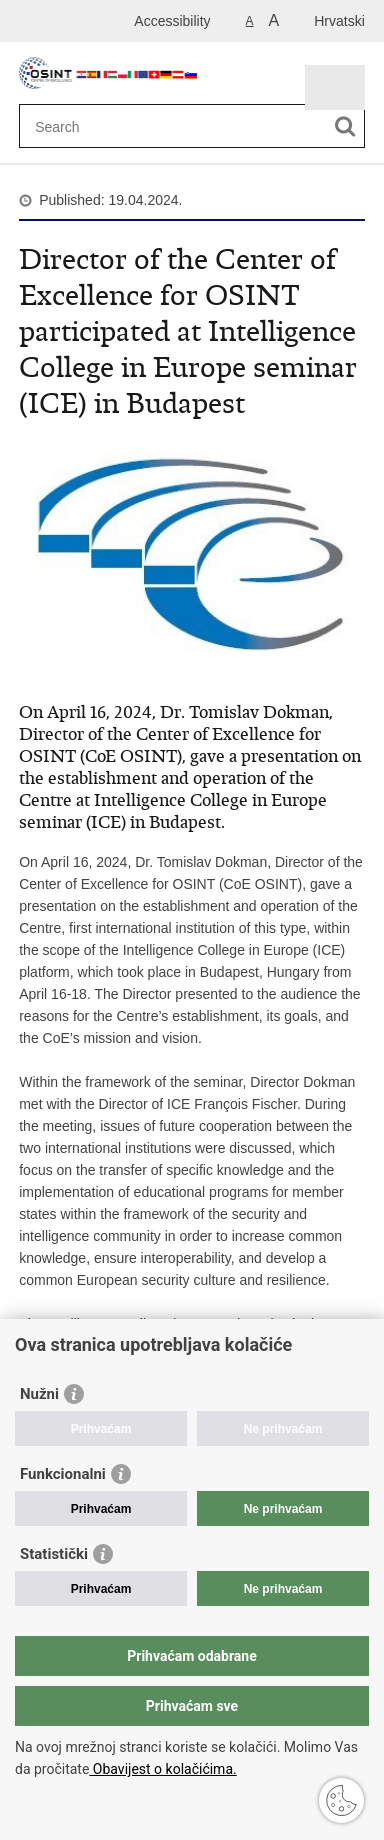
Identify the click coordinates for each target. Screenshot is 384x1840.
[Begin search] (345, 126)
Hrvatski (339, 21)
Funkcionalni (63, 1474)
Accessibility (172, 21)
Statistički (54, 1554)
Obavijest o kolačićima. (162, 1769)
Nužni (39, 1394)
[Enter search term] (174, 126)
